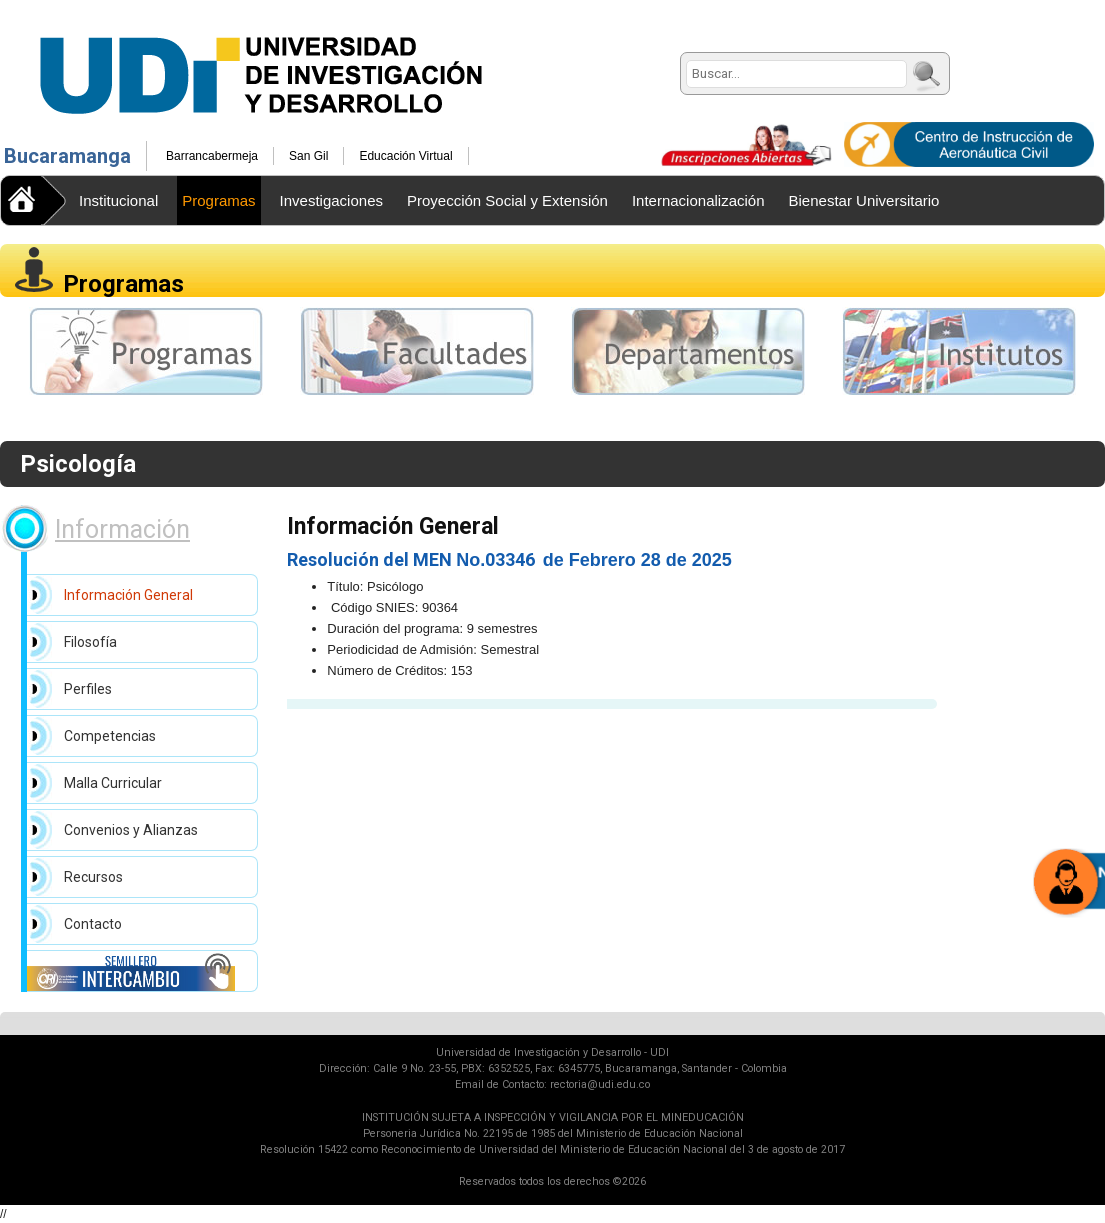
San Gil (308, 156)
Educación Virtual (405, 156)
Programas (218, 200)
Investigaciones (331, 200)
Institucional (118, 200)
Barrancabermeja (212, 156)
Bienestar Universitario (864, 200)
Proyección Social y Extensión (507, 200)
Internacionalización (698, 200)
